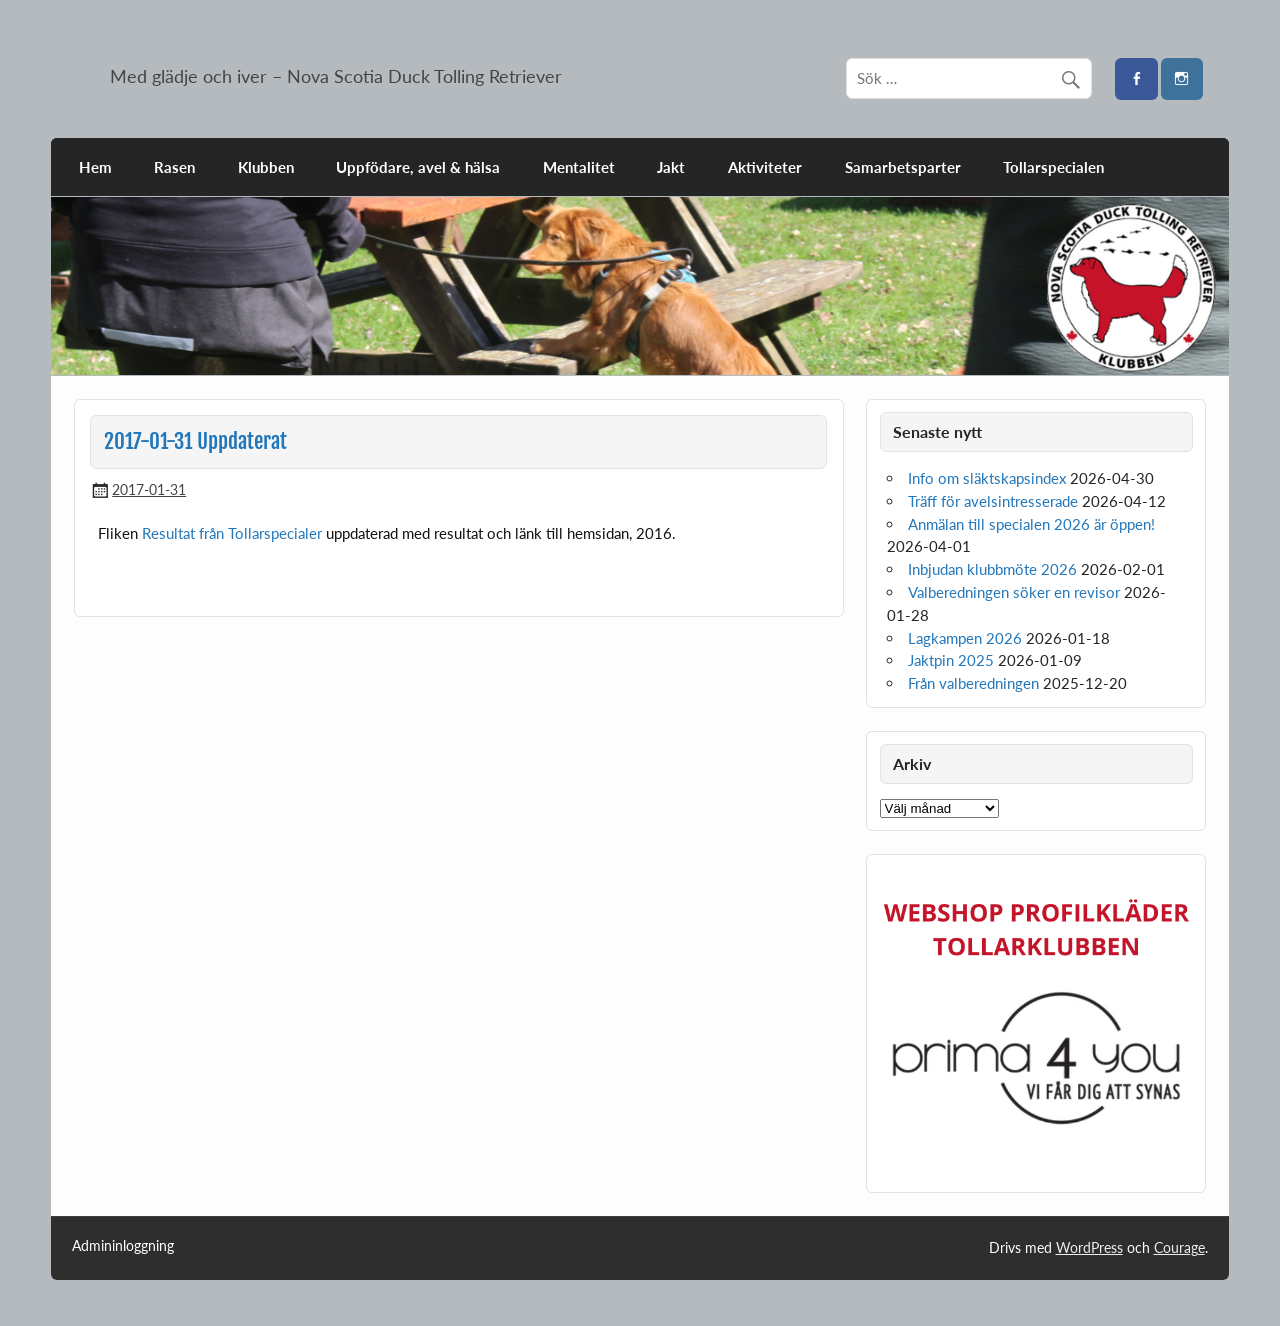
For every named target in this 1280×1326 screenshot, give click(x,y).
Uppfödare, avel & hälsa (418, 167)
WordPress (1089, 1247)
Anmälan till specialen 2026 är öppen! (1031, 524)
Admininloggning (123, 1246)
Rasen (174, 167)
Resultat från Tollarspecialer (232, 533)
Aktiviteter (765, 167)
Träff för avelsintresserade (993, 501)
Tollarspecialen (1053, 167)
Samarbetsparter (903, 167)
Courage (1179, 1247)
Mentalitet (579, 167)
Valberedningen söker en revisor (1014, 592)
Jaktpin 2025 (951, 660)
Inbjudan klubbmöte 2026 (992, 569)
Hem (95, 167)
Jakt (671, 167)
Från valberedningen (973, 683)
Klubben (266, 167)
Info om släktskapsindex (987, 478)
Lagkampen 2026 (965, 638)
